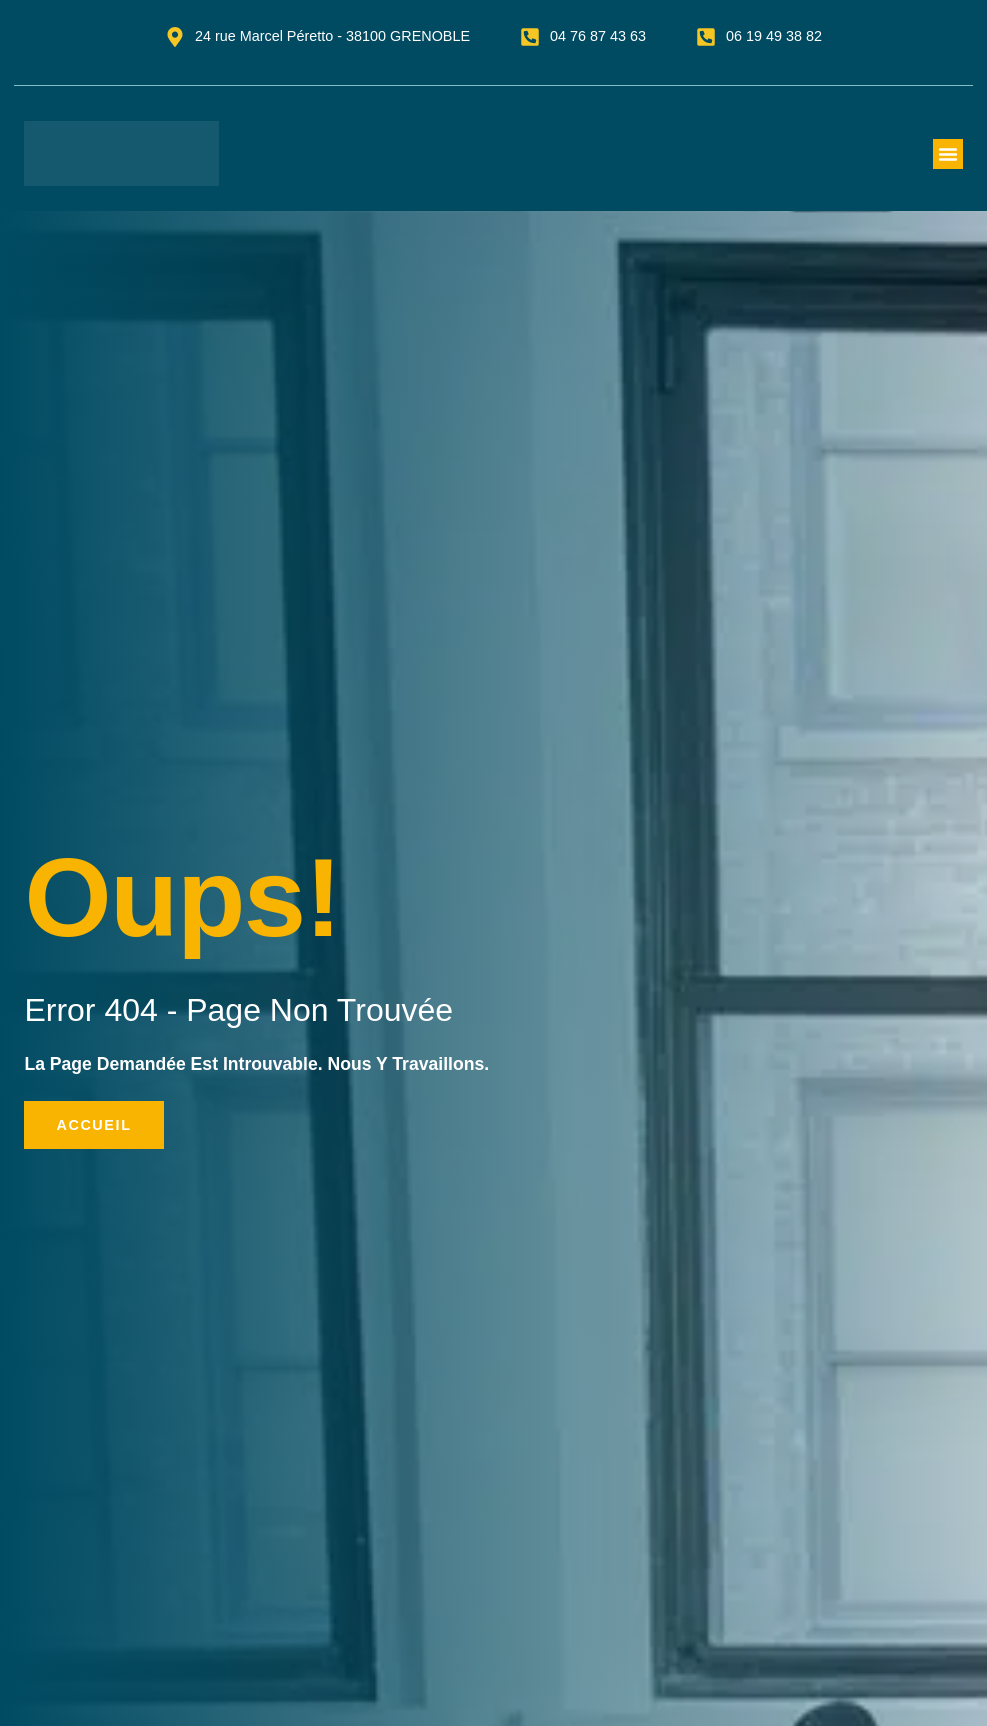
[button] (948, 154)
